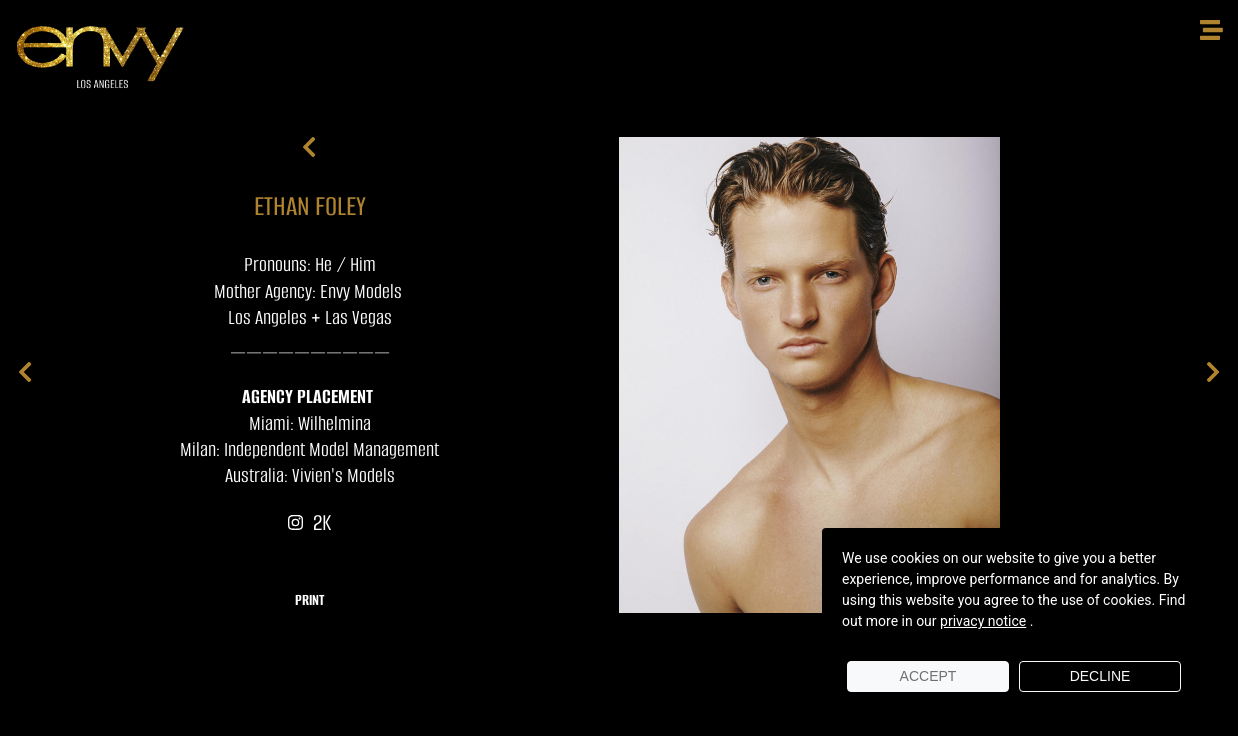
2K (309, 522)
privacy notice (983, 621)
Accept (928, 676)
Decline (1100, 676)
